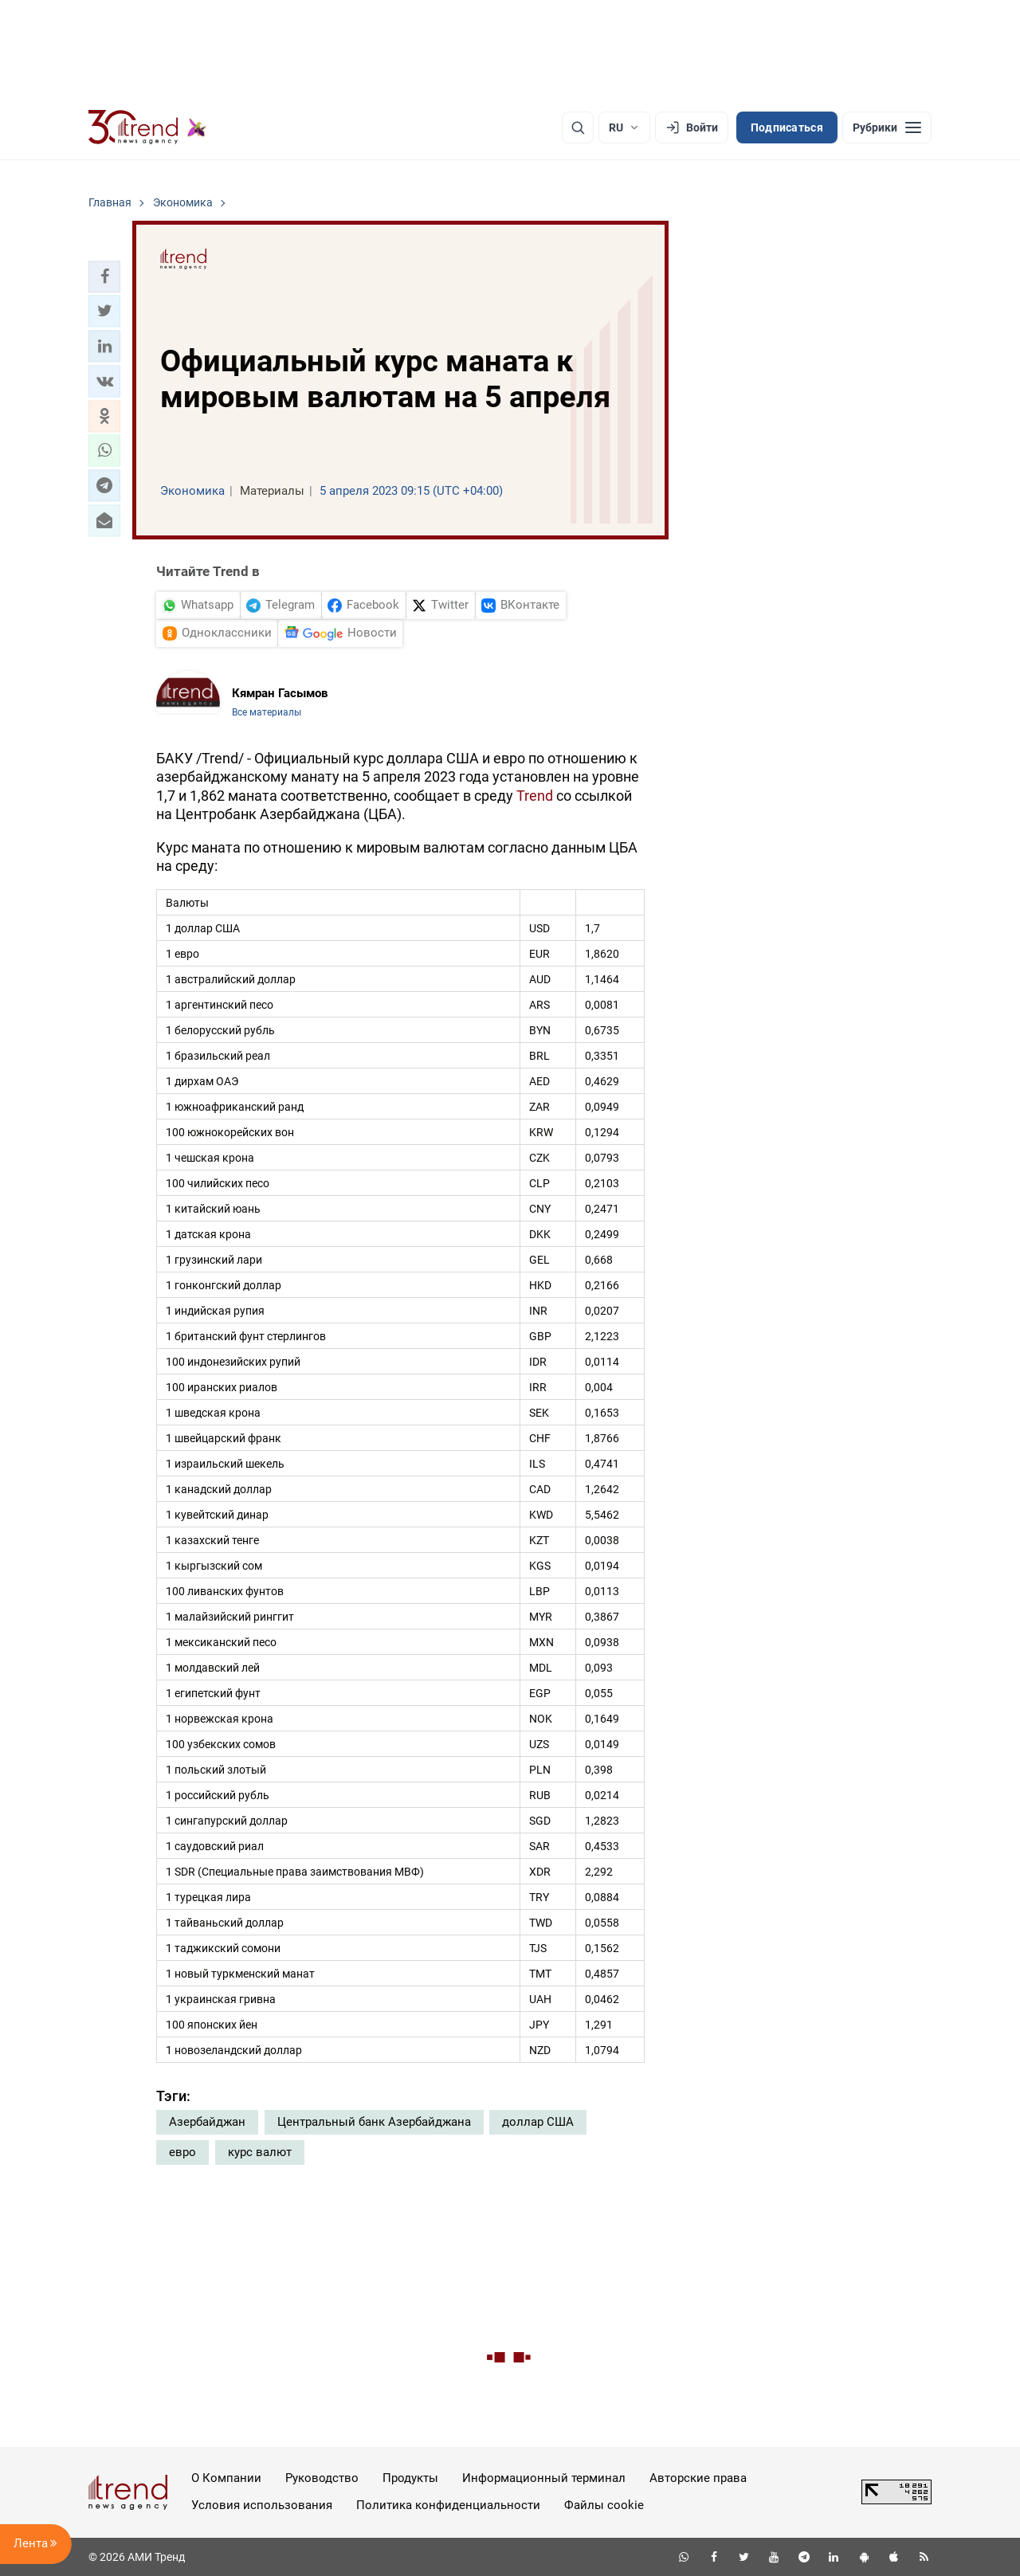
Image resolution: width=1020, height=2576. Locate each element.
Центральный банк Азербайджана (374, 2122)
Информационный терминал (544, 2478)
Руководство (322, 2478)
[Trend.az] (147, 127)
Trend (534, 795)
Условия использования (261, 2505)
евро (182, 2152)
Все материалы (266, 712)
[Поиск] (578, 127)
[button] (104, 276)
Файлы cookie (604, 2505)
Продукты (410, 2478)
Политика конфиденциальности (448, 2505)
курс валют (260, 2152)
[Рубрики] (887, 127)
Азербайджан (207, 2122)
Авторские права (698, 2478)
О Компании (226, 2478)
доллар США (538, 2122)
